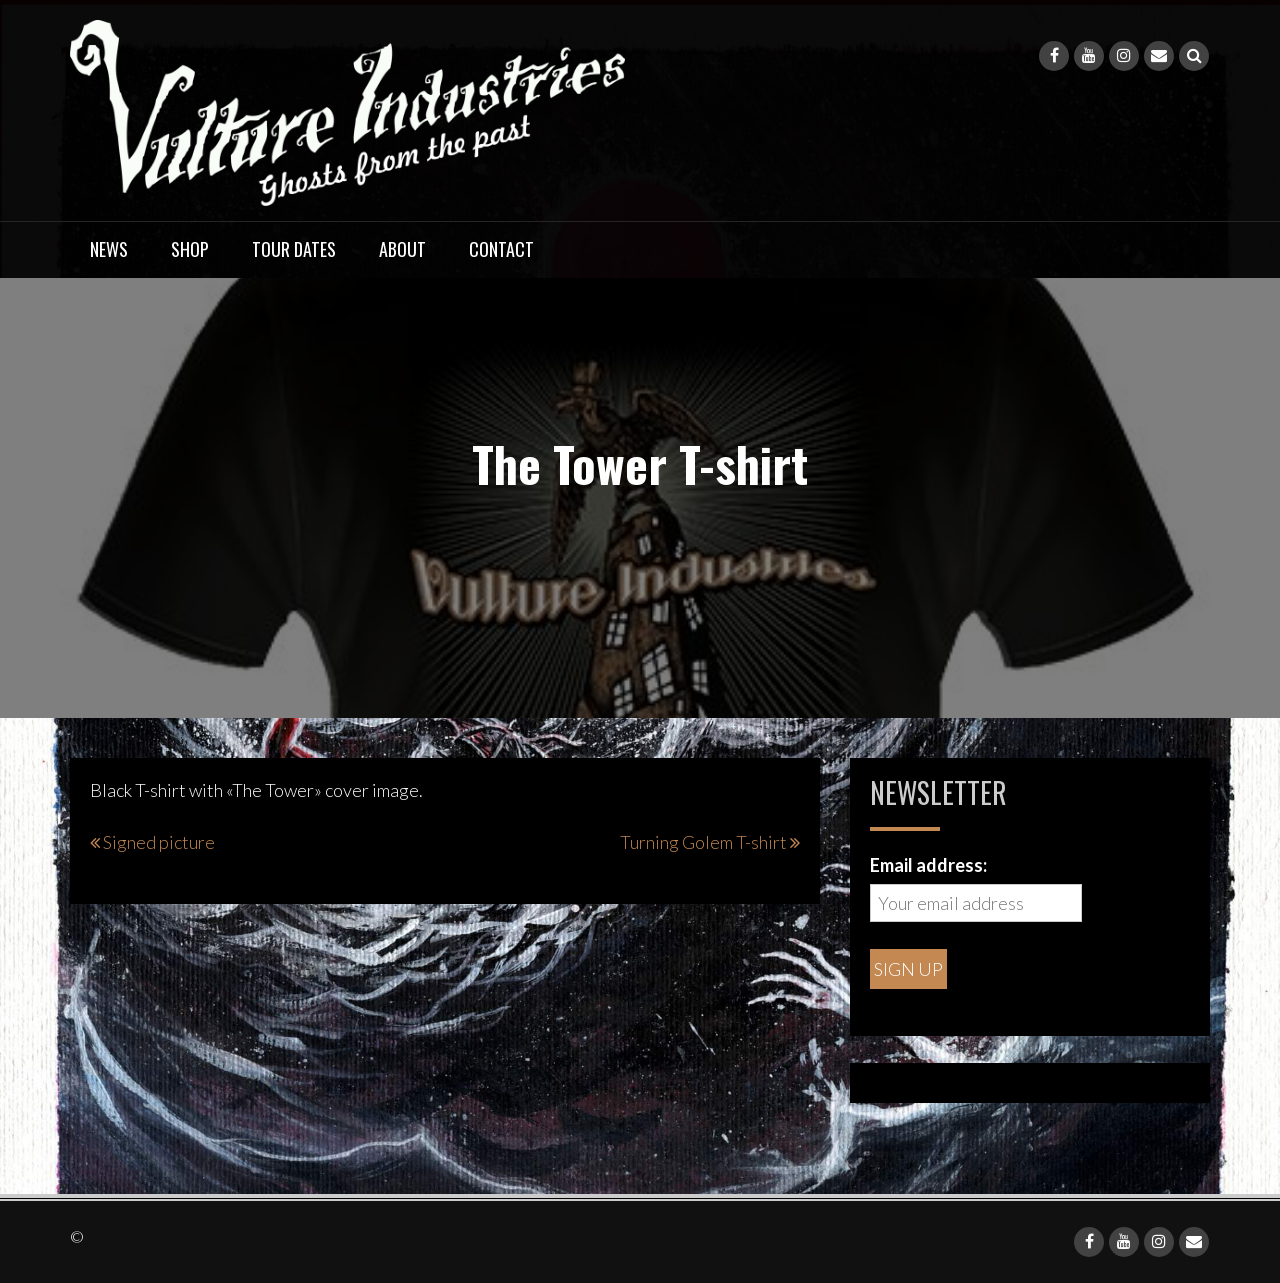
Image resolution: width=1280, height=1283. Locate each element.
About (402, 249)
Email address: (928, 865)
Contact (501, 249)
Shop (190, 249)
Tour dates (294, 249)
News (109, 249)
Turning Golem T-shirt (703, 842)
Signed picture (159, 842)
